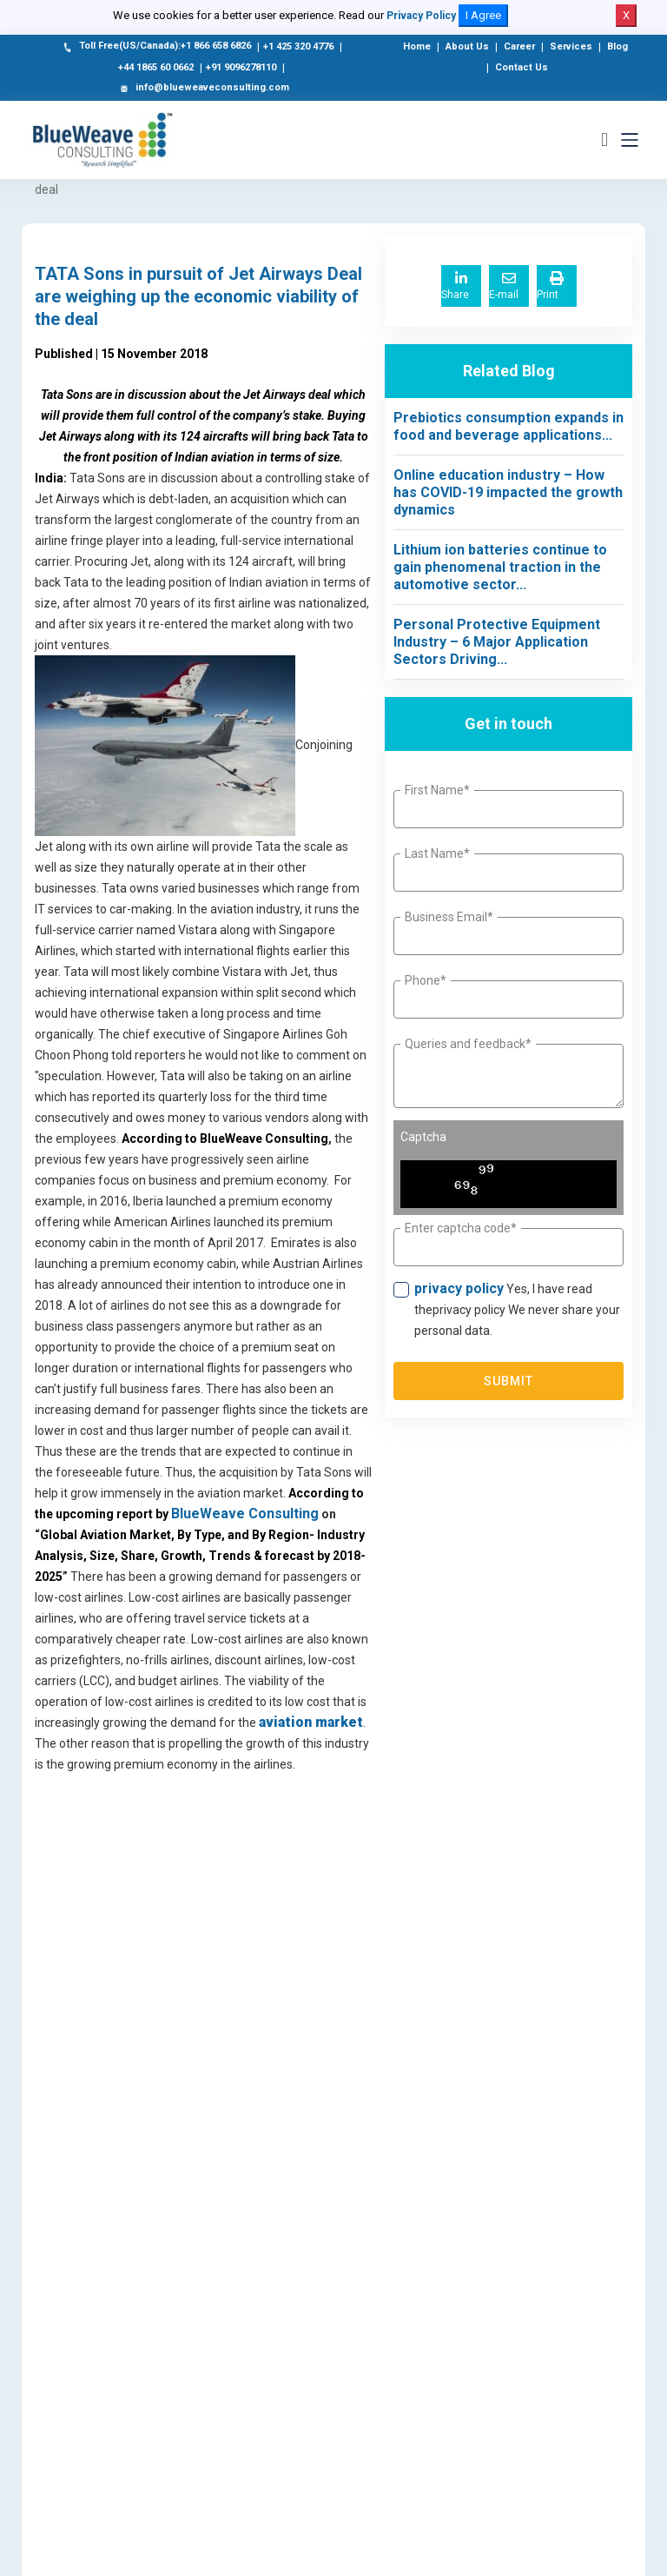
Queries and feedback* (468, 1044)
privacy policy (459, 1288)
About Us (467, 46)
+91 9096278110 (241, 67)
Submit (509, 1381)
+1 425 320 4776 (298, 46)
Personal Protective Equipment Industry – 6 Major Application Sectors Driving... (496, 641)
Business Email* (449, 917)
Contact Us (521, 67)
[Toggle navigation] (629, 140)
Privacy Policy (421, 16)
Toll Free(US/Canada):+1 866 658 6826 (156, 47)
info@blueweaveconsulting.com (203, 89)
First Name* (437, 790)
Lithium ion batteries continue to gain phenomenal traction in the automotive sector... (500, 567)
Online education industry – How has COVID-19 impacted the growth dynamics (508, 492)
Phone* (425, 980)
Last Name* (437, 853)
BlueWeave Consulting (245, 1513)
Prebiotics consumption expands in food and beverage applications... (508, 426)
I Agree (483, 15)
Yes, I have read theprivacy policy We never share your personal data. (517, 1309)
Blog (617, 46)
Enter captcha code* (461, 1228)
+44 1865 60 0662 (156, 67)
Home (417, 46)
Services (571, 46)
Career (519, 46)
